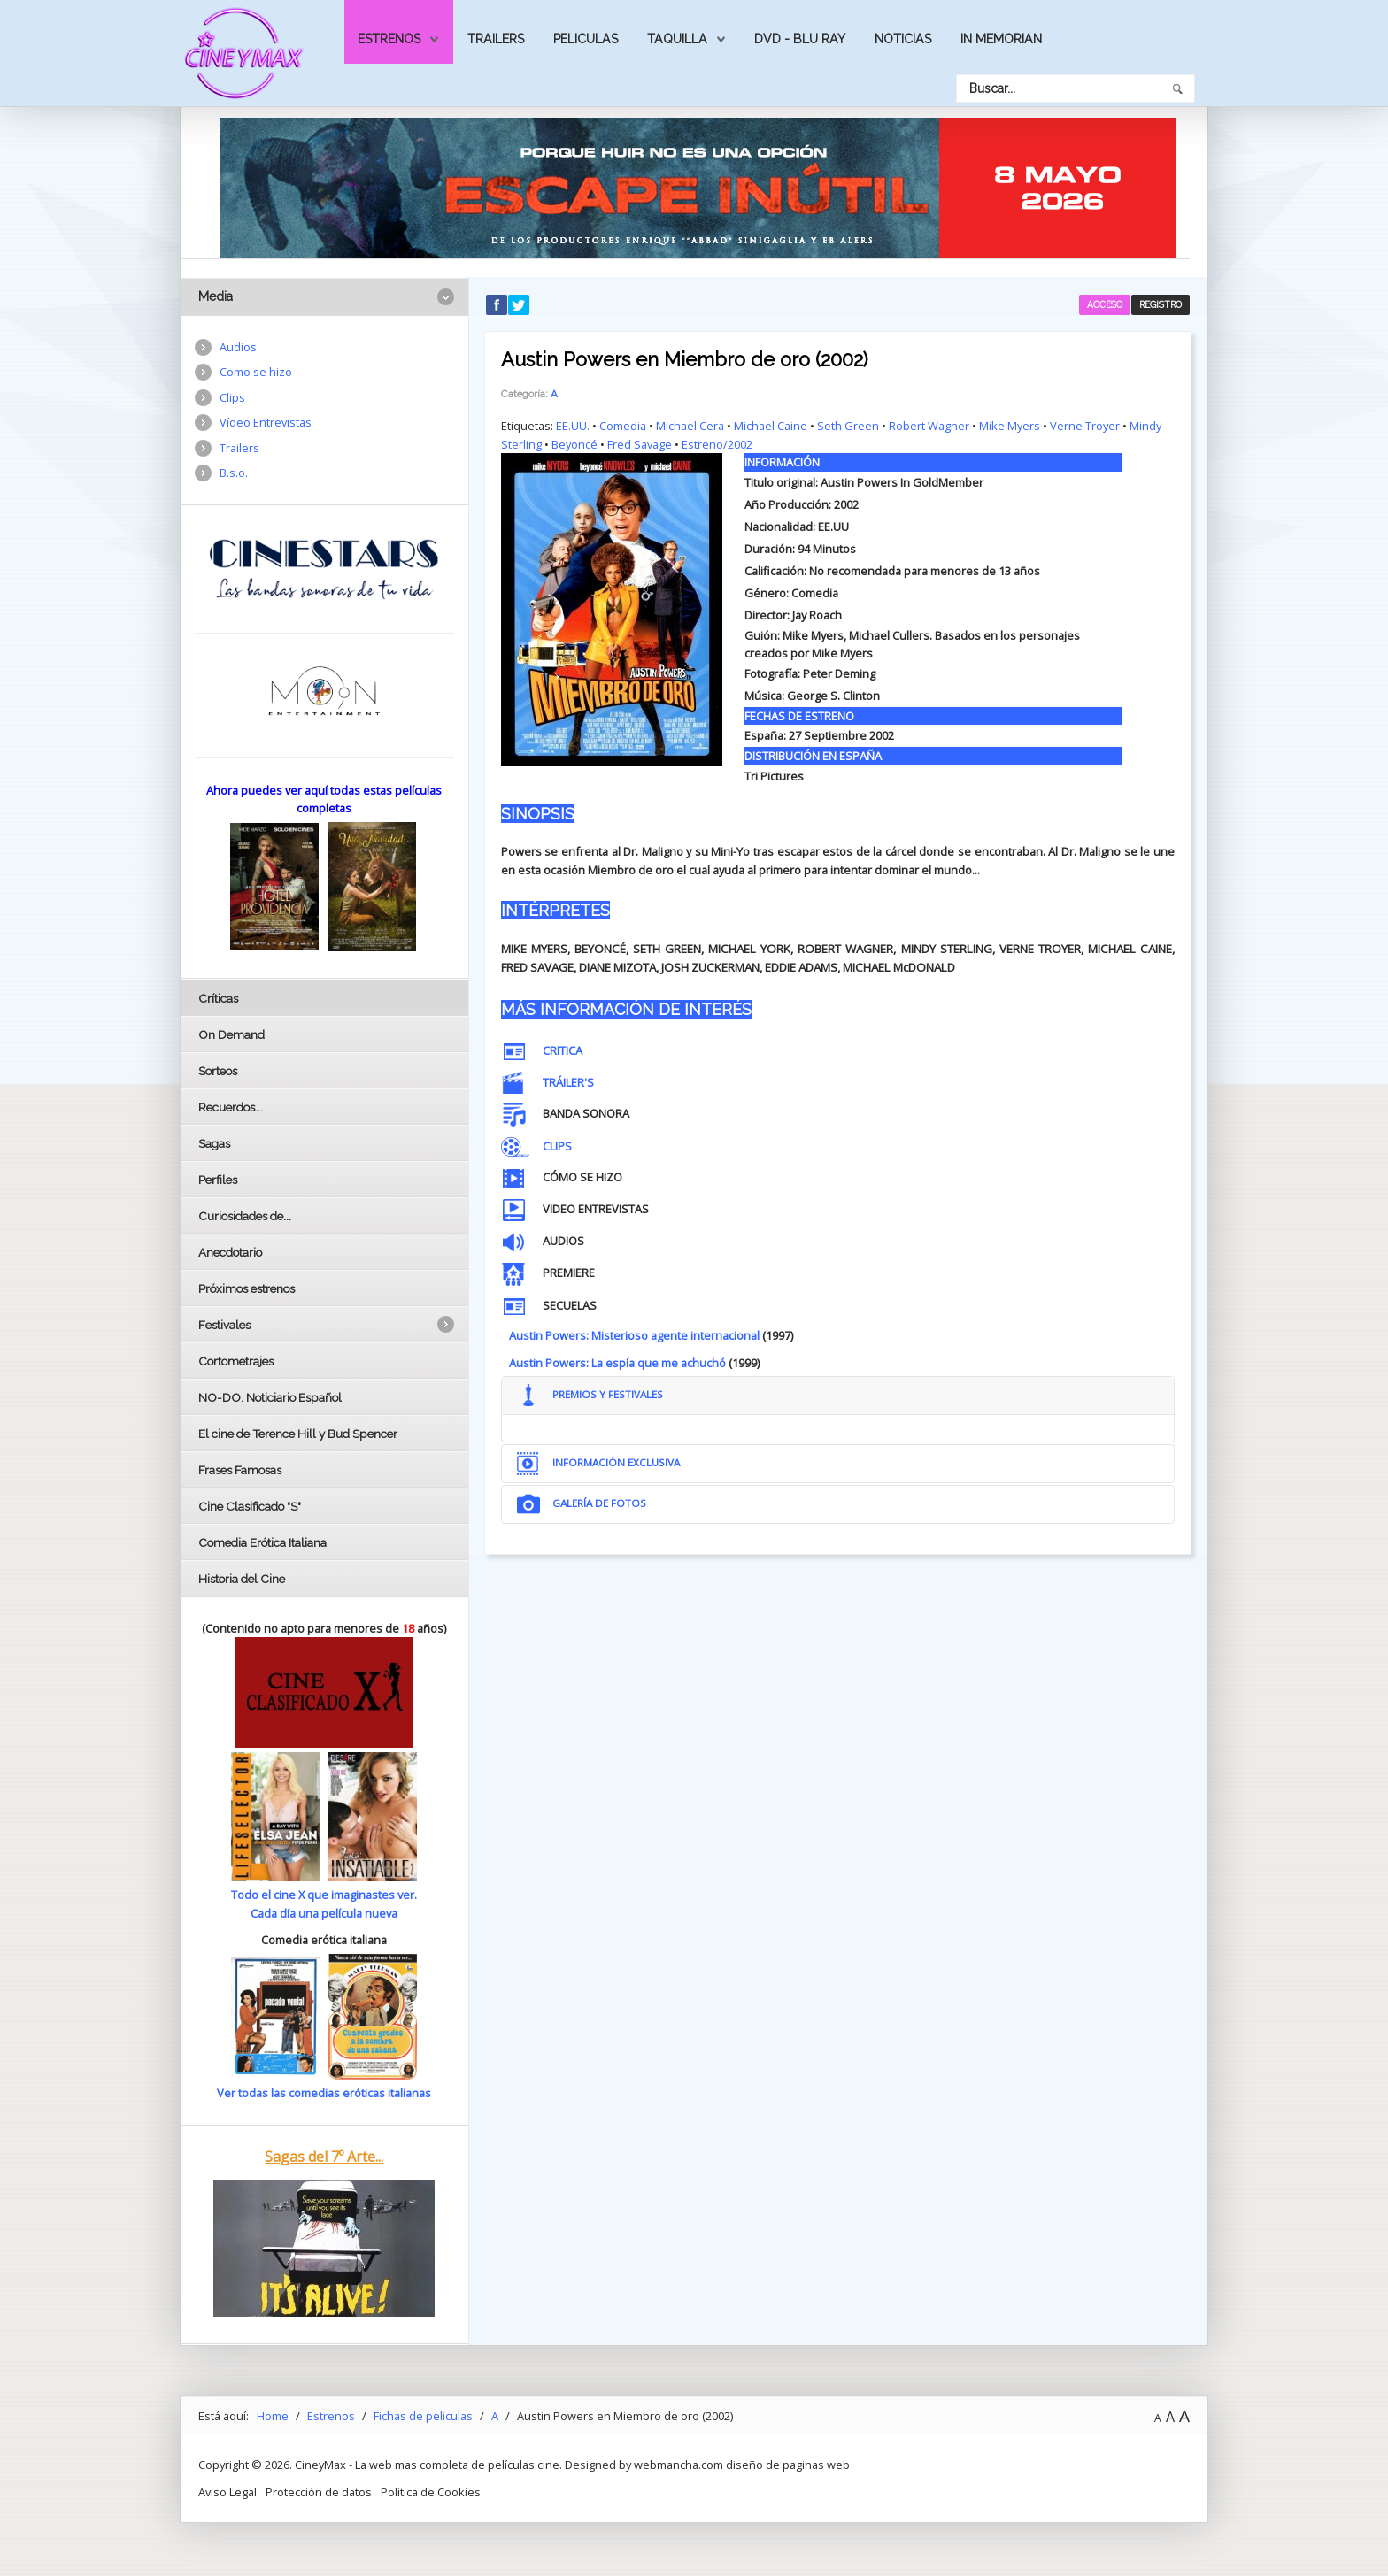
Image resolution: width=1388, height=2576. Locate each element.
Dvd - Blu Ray (799, 39)
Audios (238, 347)
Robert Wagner (929, 426)
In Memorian (1001, 39)
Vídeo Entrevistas (266, 422)
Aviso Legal (227, 2491)
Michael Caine (770, 426)
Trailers (495, 39)
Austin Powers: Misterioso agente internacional (634, 1335)
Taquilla (677, 39)
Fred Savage (639, 444)
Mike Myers (1009, 426)
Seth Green (848, 426)
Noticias (903, 39)
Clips (232, 397)
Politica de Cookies (431, 2491)
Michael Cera (690, 426)
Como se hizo (256, 372)
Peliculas (585, 39)
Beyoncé (574, 444)
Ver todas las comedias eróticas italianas (324, 2093)
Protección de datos (319, 2491)
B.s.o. (234, 473)
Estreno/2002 (717, 444)
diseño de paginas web (788, 2464)
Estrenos (389, 39)
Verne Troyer (1085, 426)
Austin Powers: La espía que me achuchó (617, 1363)
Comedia (622, 426)
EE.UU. (573, 426)
